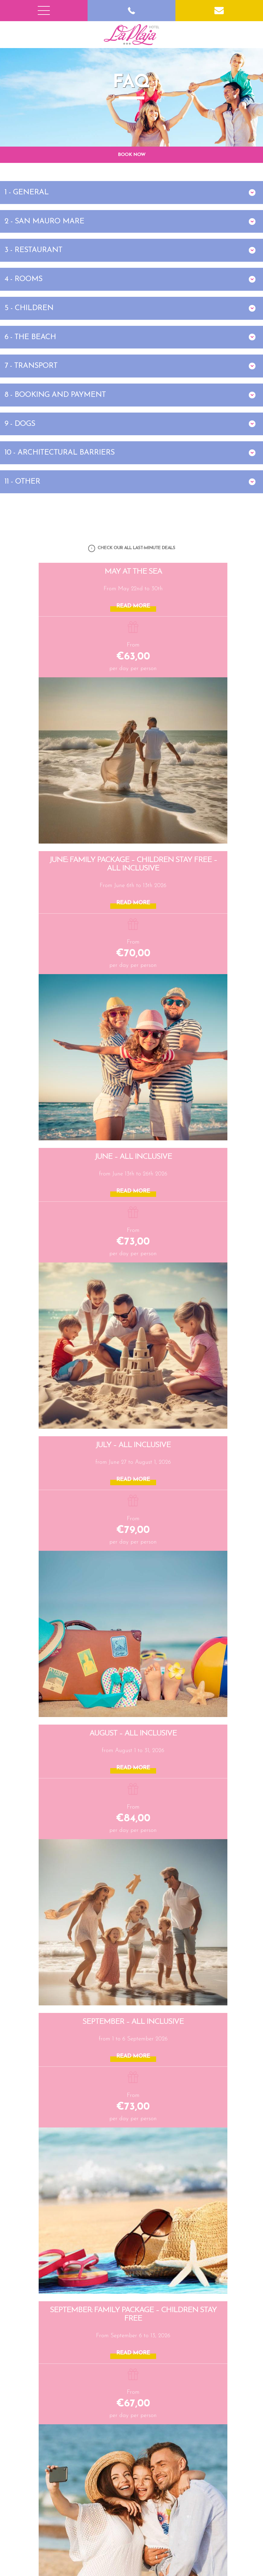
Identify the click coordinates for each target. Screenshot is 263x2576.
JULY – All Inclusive (133, 1444)
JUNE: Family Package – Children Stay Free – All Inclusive (133, 863)
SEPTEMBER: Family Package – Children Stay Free (133, 2313)
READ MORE (133, 606)
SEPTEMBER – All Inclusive (133, 2021)
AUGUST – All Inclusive (133, 1733)
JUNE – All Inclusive (133, 1156)
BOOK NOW (131, 153)
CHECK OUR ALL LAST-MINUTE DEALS (131, 548)
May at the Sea (133, 571)
